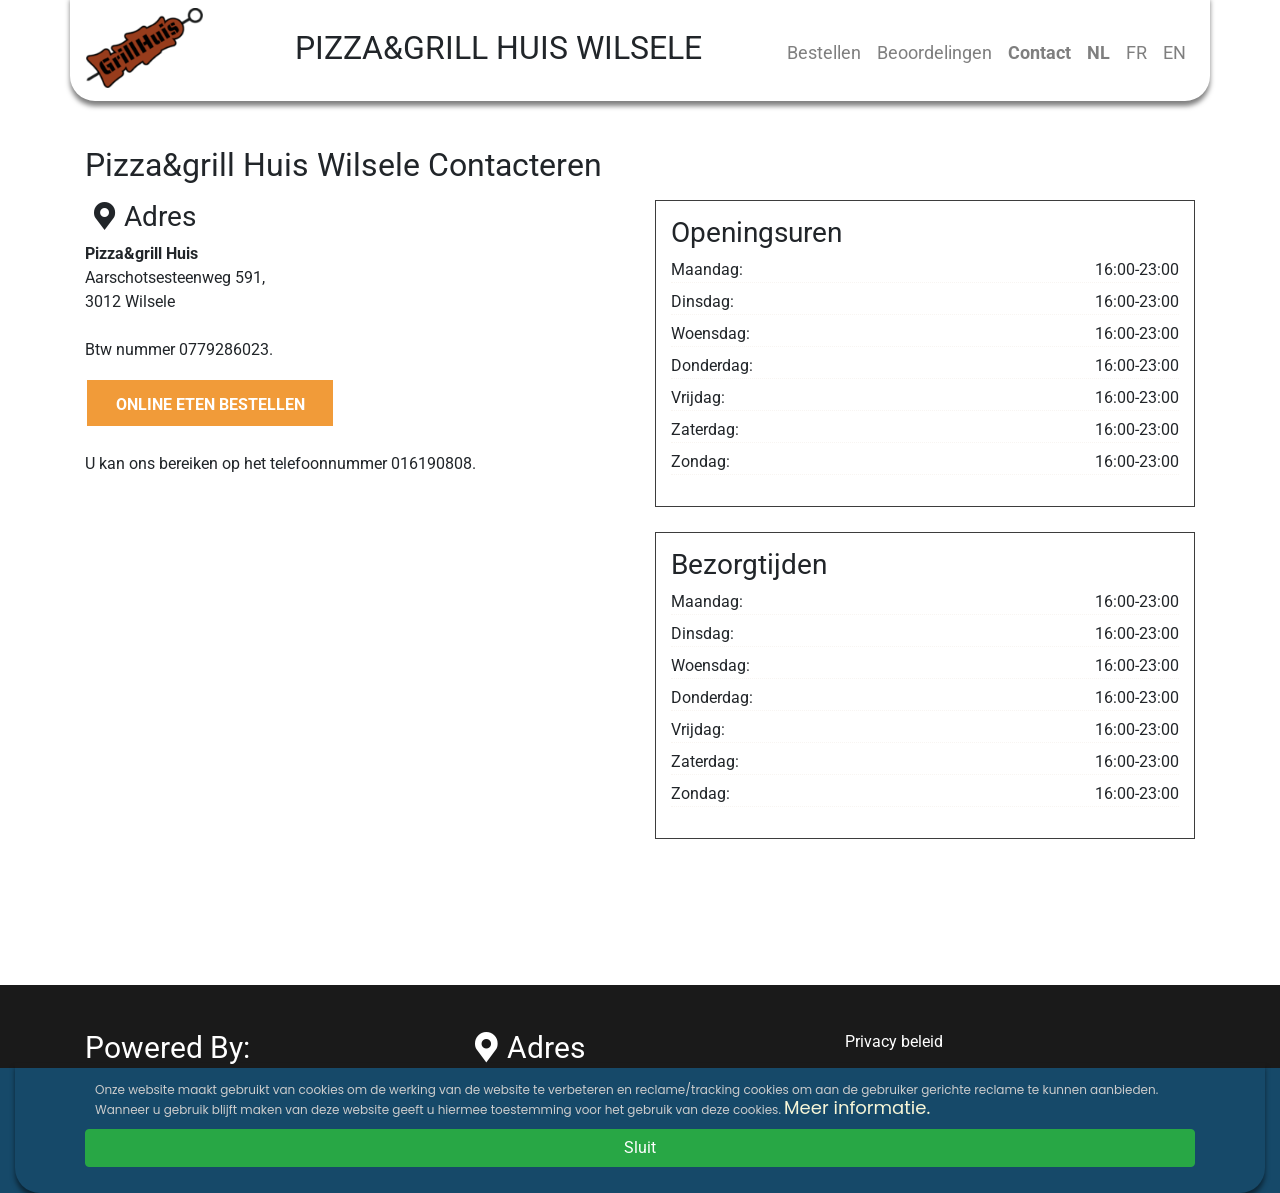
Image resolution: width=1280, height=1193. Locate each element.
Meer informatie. (857, 1107)
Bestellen (824, 52)
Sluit (640, 1147)
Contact (1039, 52)
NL (1098, 52)
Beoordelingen (934, 52)
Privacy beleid (894, 1041)
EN (1174, 52)
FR (1136, 52)
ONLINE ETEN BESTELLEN (210, 404)
